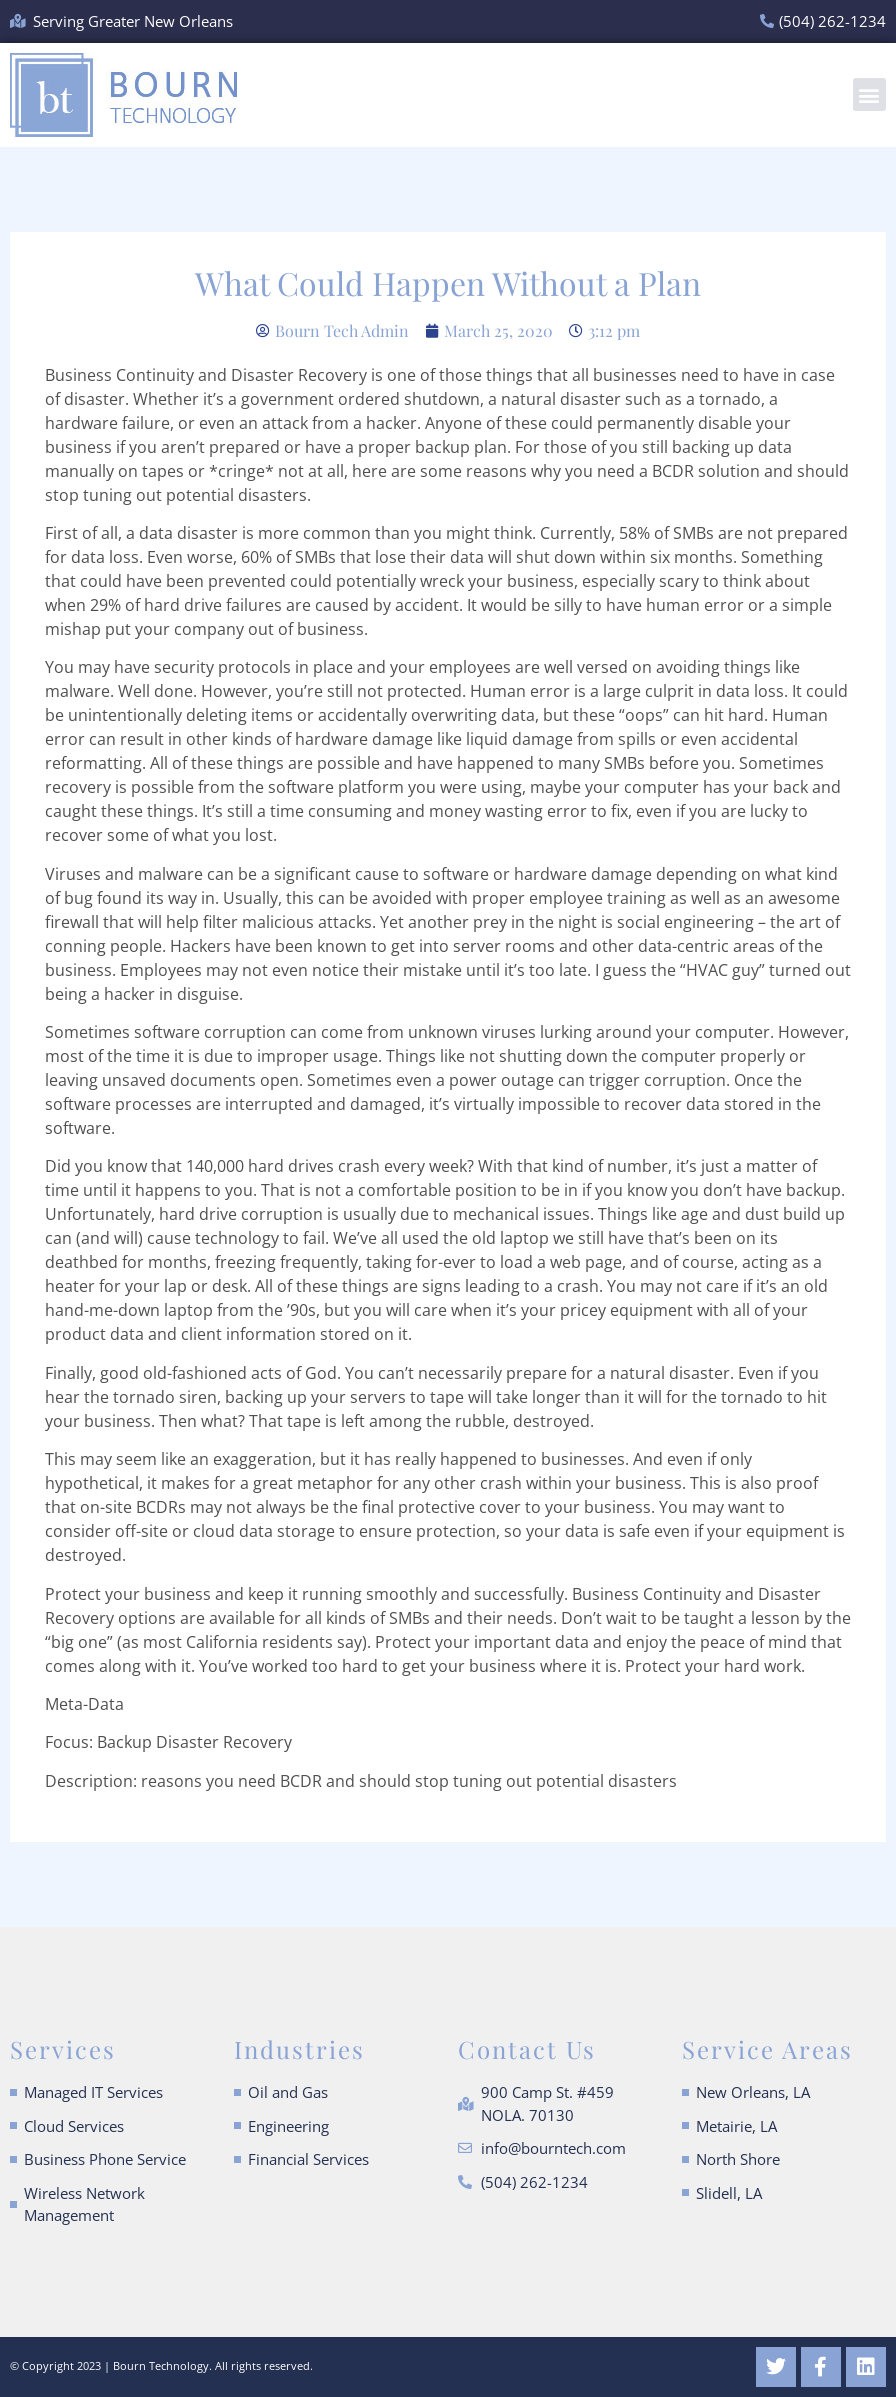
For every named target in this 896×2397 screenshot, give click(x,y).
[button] (869, 94)
